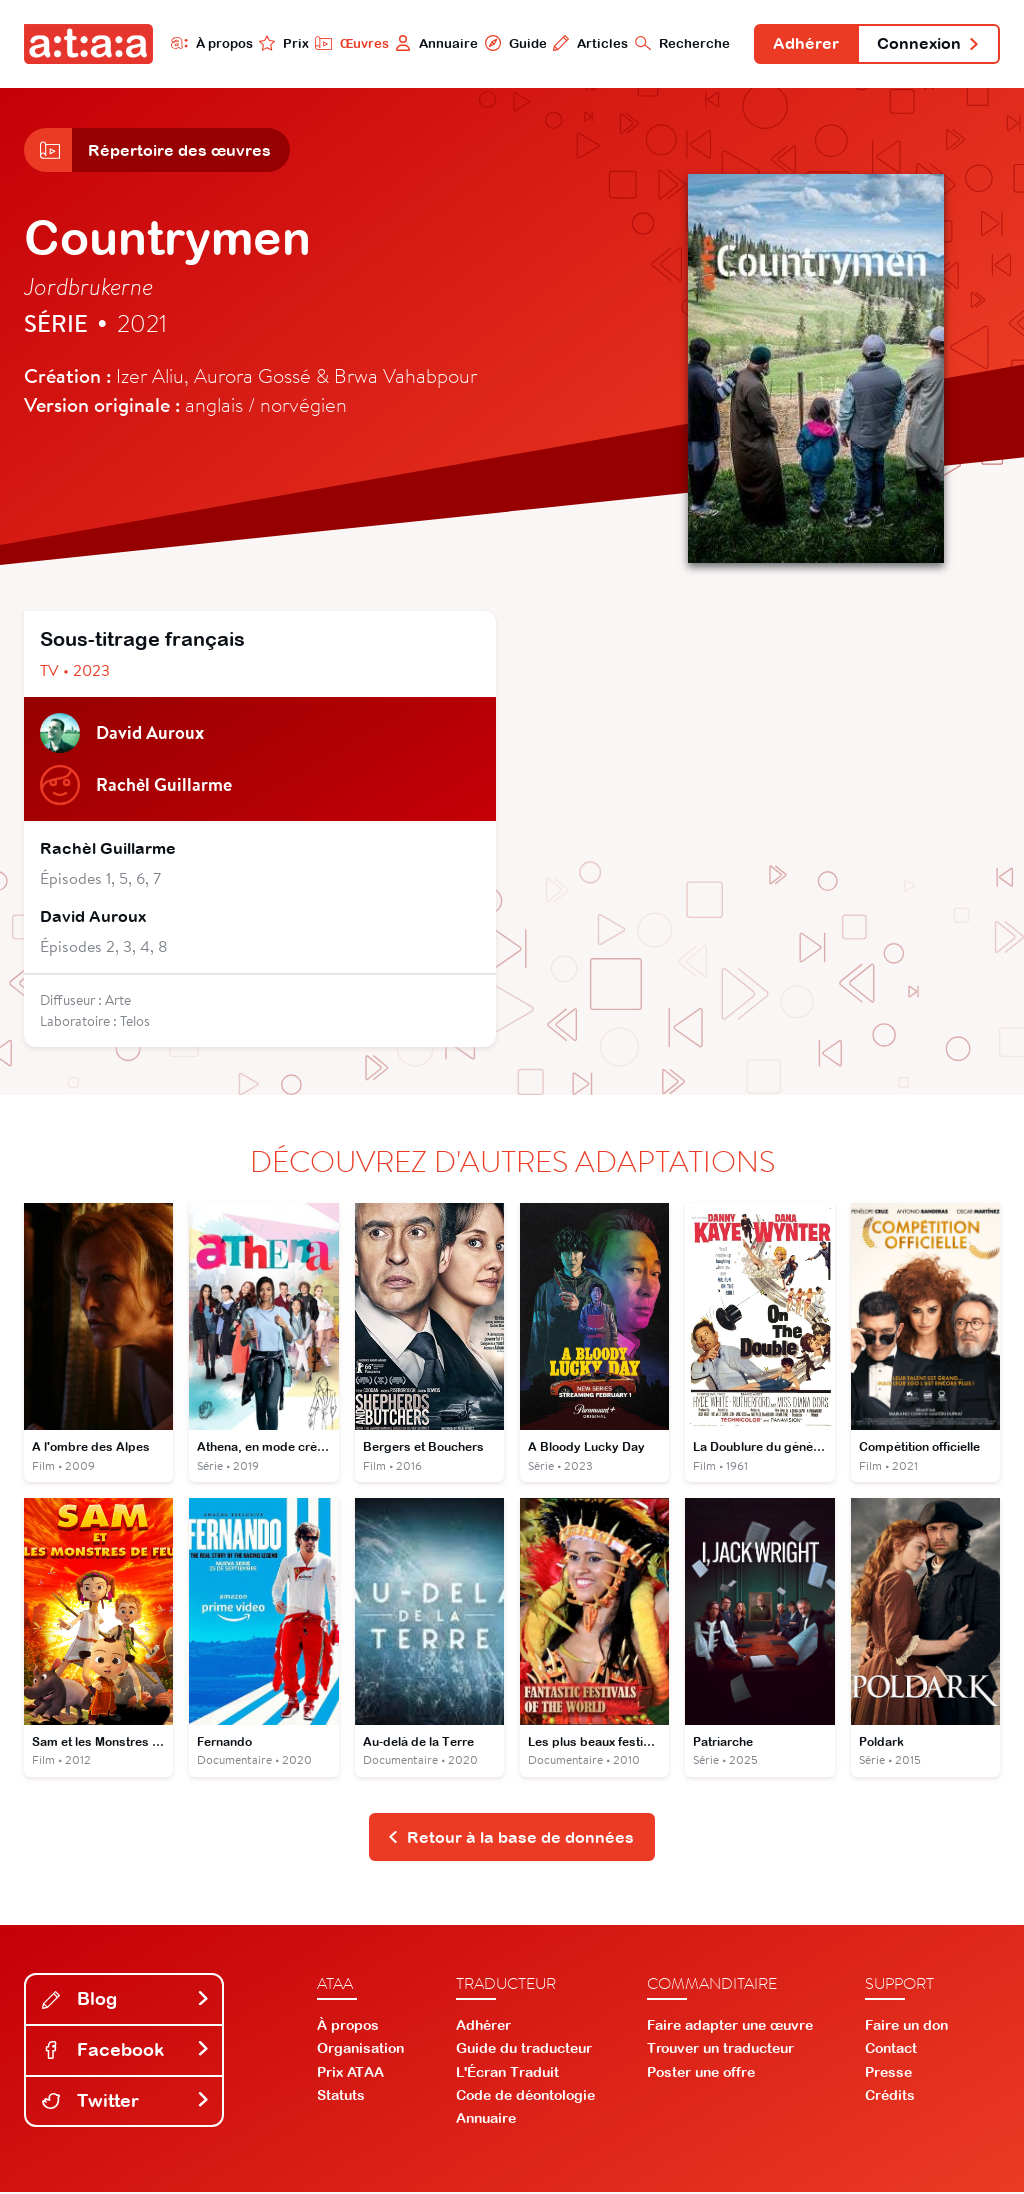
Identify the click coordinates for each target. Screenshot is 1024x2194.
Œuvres (349, 43)
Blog (126, 2000)
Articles (588, 43)
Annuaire (434, 43)
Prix (282, 43)
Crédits (890, 2096)
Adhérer (805, 44)
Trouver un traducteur (720, 2050)
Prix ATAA (350, 2073)
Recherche (680, 43)
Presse (888, 2073)
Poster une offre (701, 2073)
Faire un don (906, 2027)
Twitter (126, 2101)
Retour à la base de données (510, 1838)
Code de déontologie (525, 2096)
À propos (209, 43)
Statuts (341, 2096)
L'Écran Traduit (507, 2073)
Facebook (126, 2051)
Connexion (928, 44)
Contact (891, 2050)
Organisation (360, 2050)
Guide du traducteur (524, 2050)
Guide (513, 43)
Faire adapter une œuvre (730, 2027)
